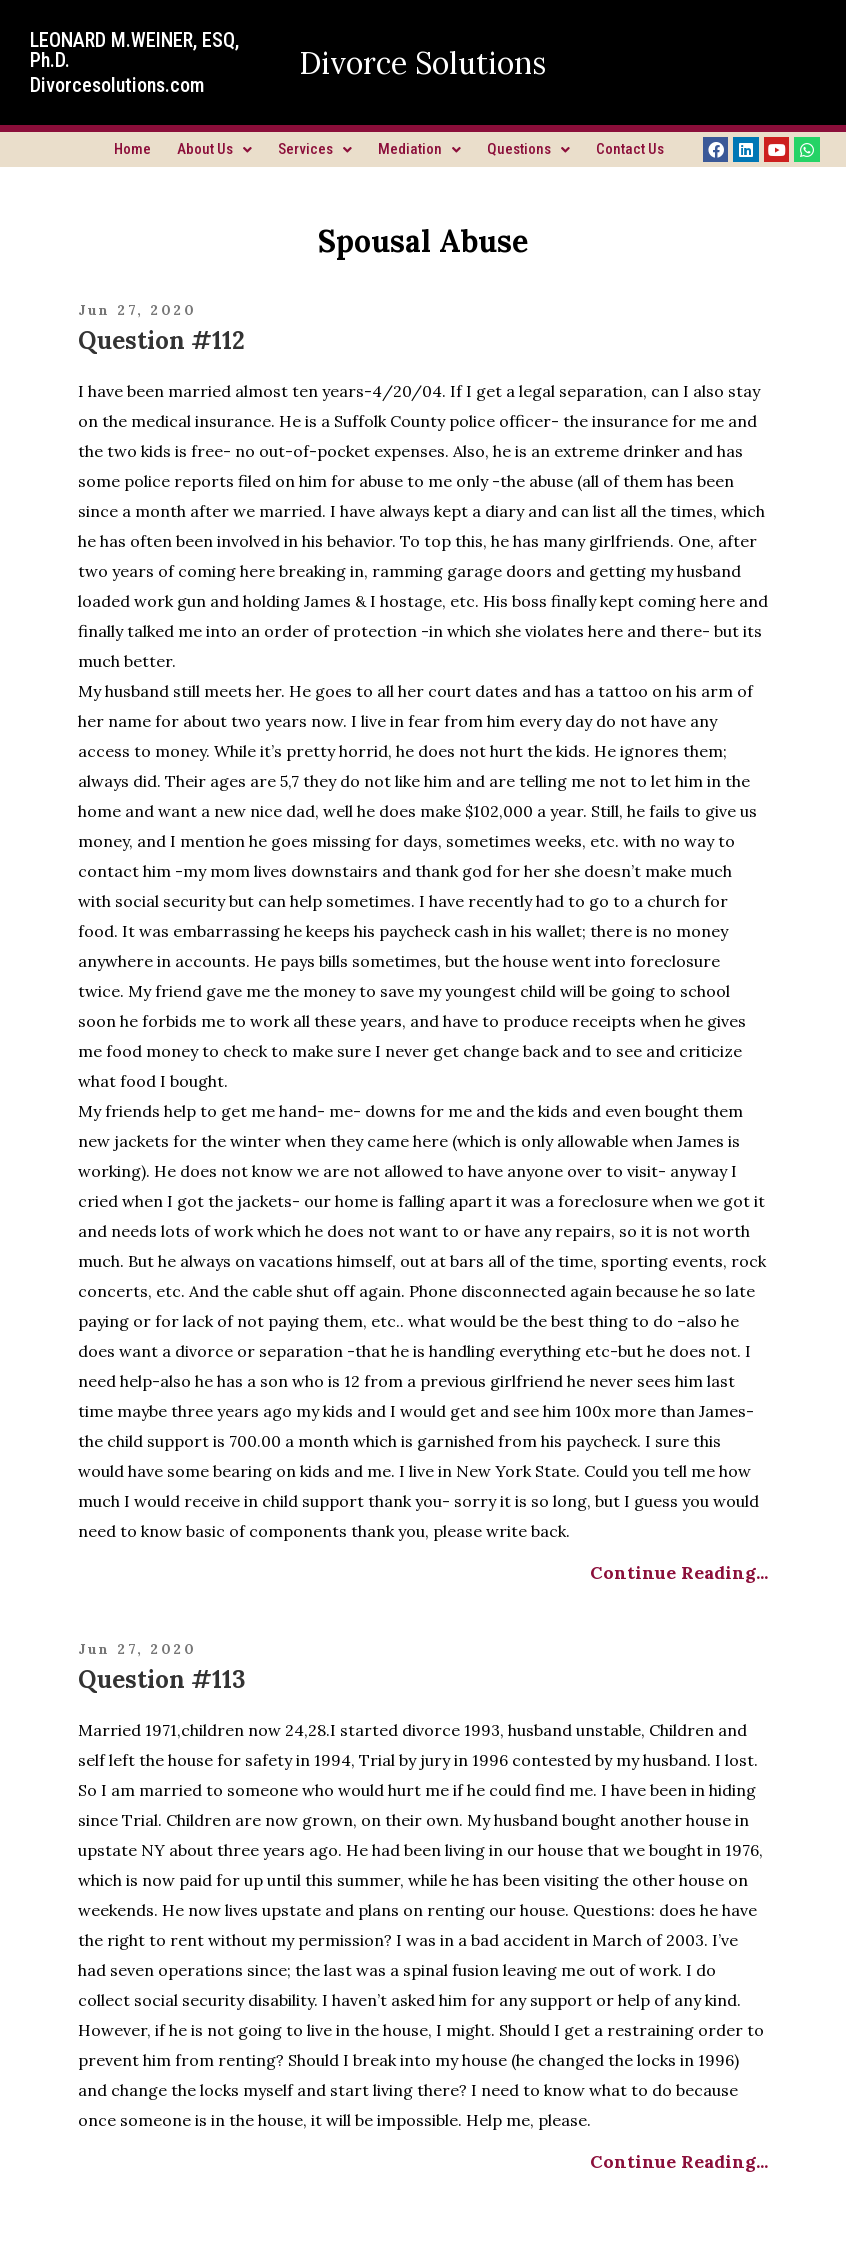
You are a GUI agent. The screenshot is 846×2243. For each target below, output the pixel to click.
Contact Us (630, 149)
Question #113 (161, 1679)
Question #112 (161, 340)
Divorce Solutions (422, 63)
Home (132, 149)
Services (315, 149)
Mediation (419, 149)
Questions (528, 149)
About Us (214, 149)
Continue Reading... (679, 1572)
